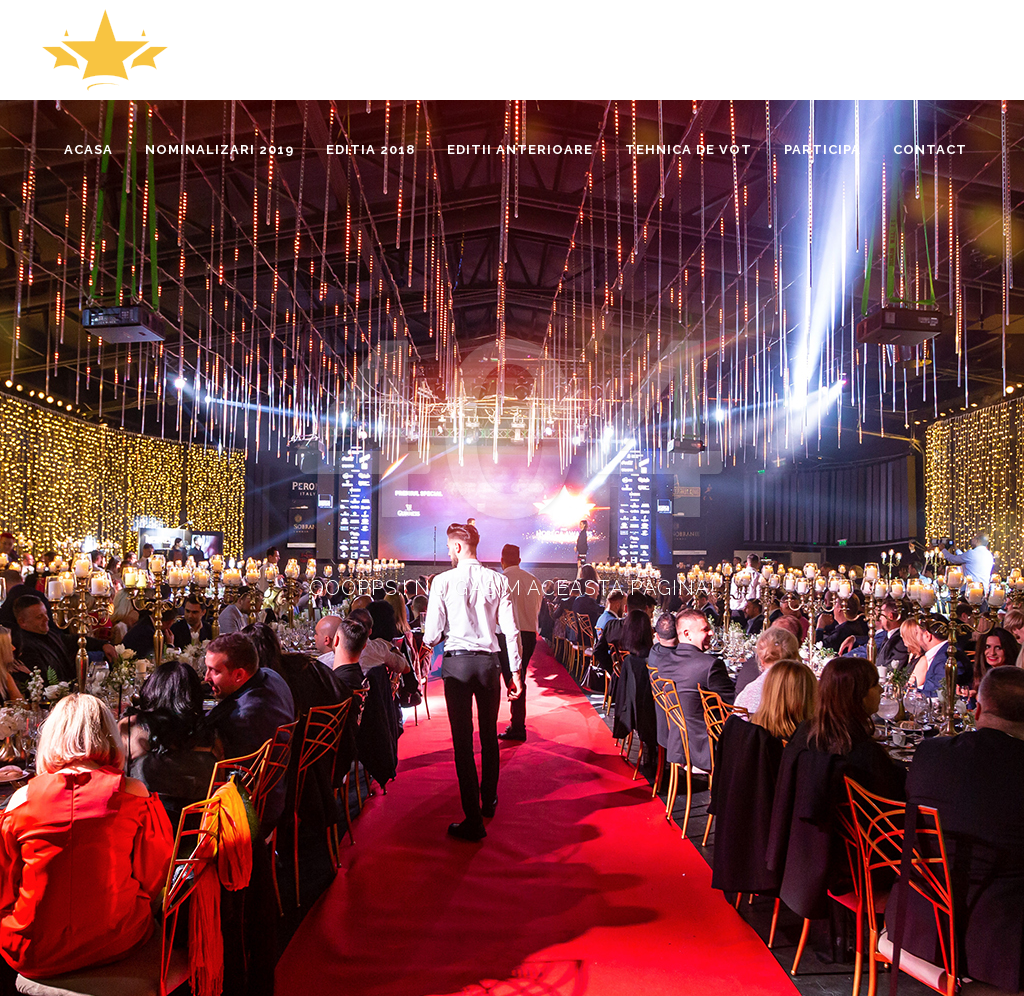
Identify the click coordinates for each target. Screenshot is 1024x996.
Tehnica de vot (692, 777)
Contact (956, 802)
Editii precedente (913, 777)
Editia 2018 (799, 777)
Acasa (602, 777)
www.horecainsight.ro (111, 917)
